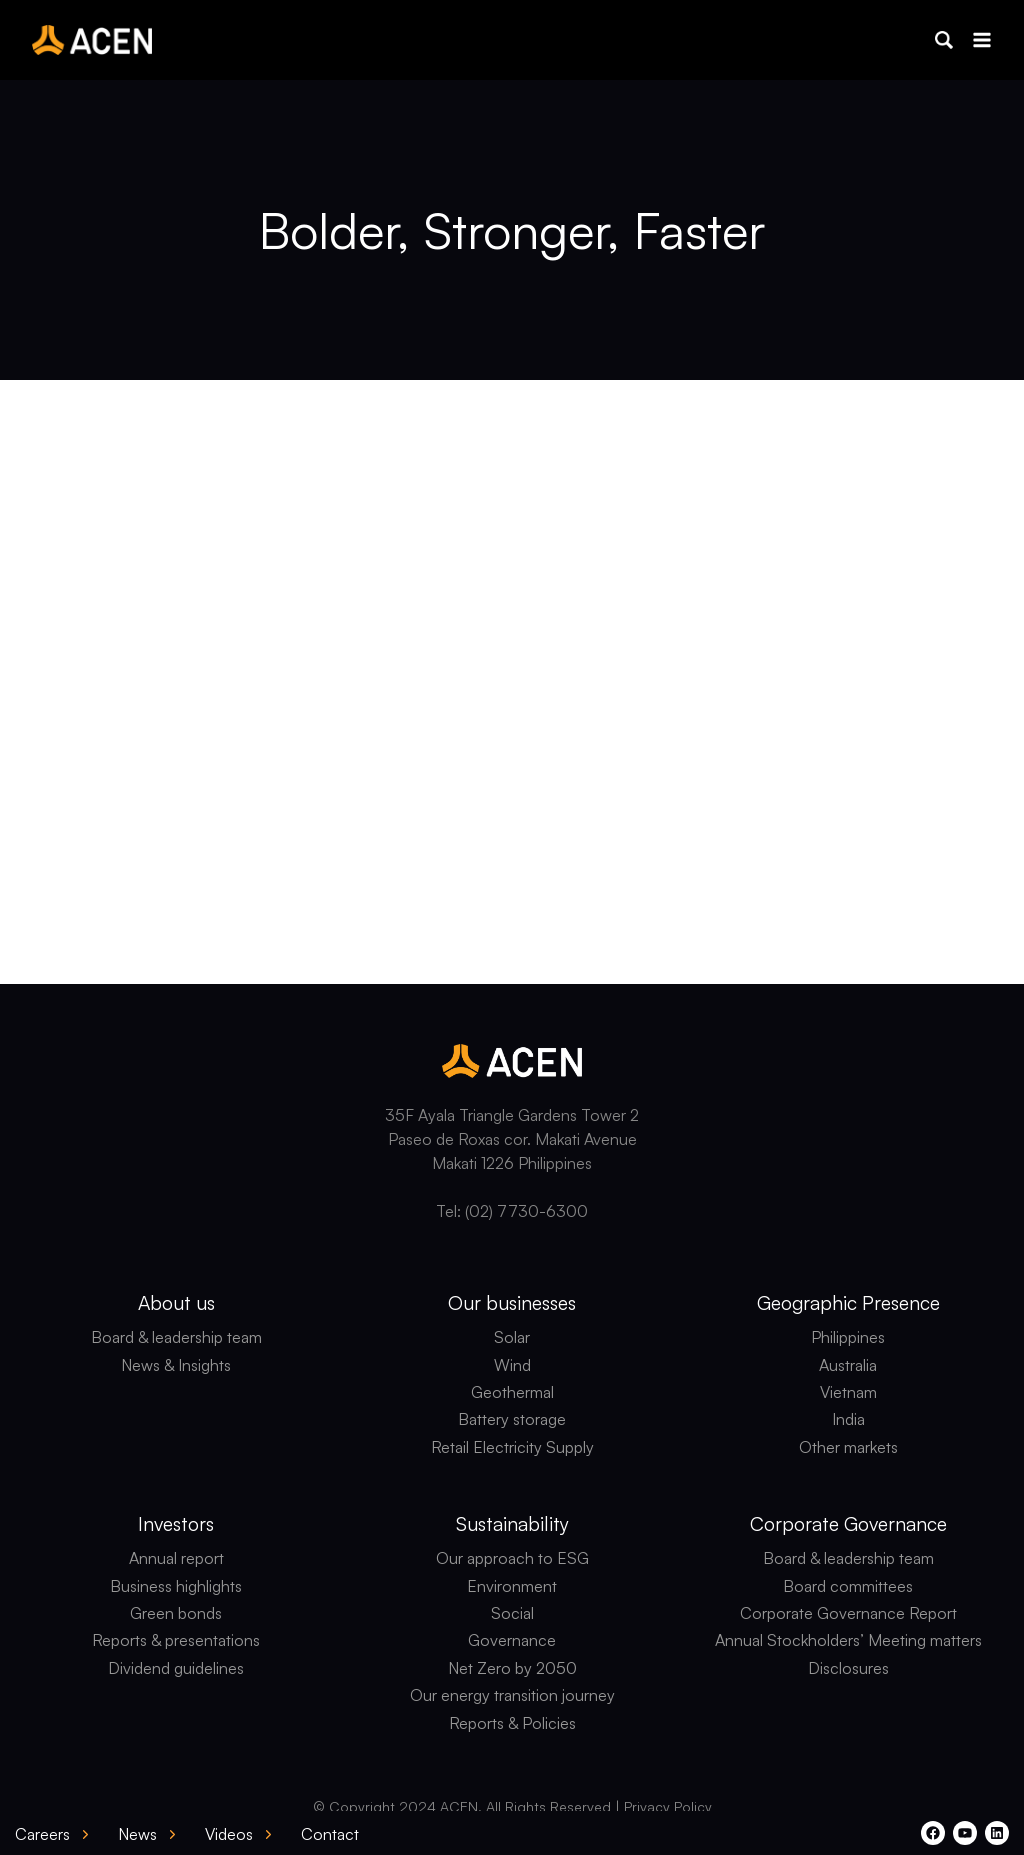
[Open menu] (981, 39)
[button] (944, 40)
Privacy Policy (668, 1806)
